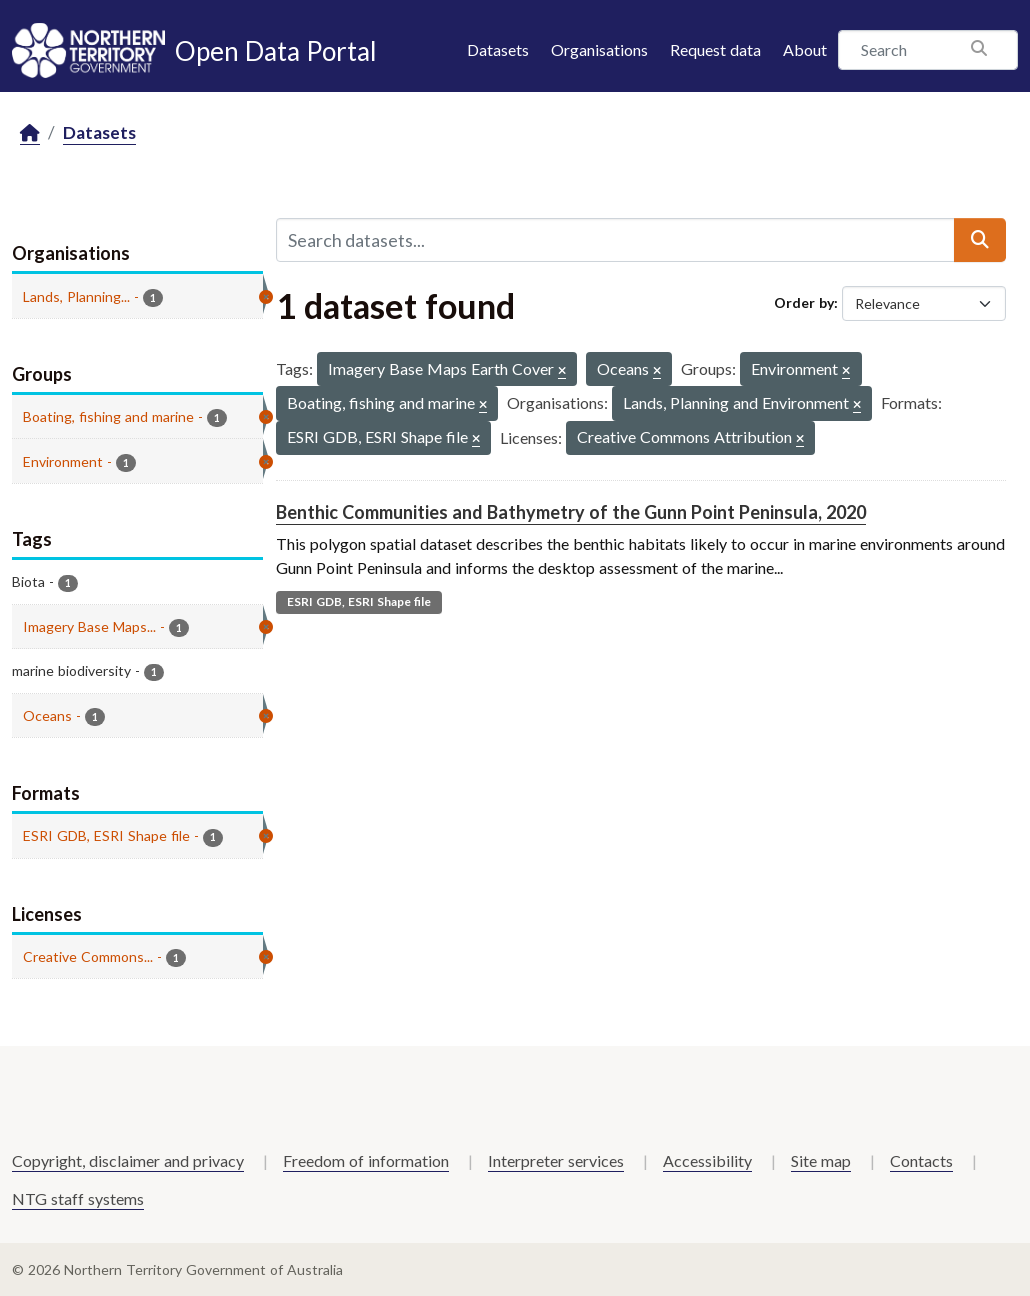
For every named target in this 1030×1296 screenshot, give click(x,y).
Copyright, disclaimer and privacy (128, 1160)
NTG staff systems (78, 1198)
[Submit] (980, 240)
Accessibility (707, 1160)
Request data (715, 49)
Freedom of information (366, 1160)
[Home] (30, 133)
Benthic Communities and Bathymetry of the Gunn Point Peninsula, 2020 (571, 512)
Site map (821, 1160)
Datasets (498, 49)
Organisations (599, 49)
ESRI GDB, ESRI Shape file (359, 601)
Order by (804, 302)
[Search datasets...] (616, 240)
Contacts (921, 1160)
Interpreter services (556, 1160)
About (805, 49)
